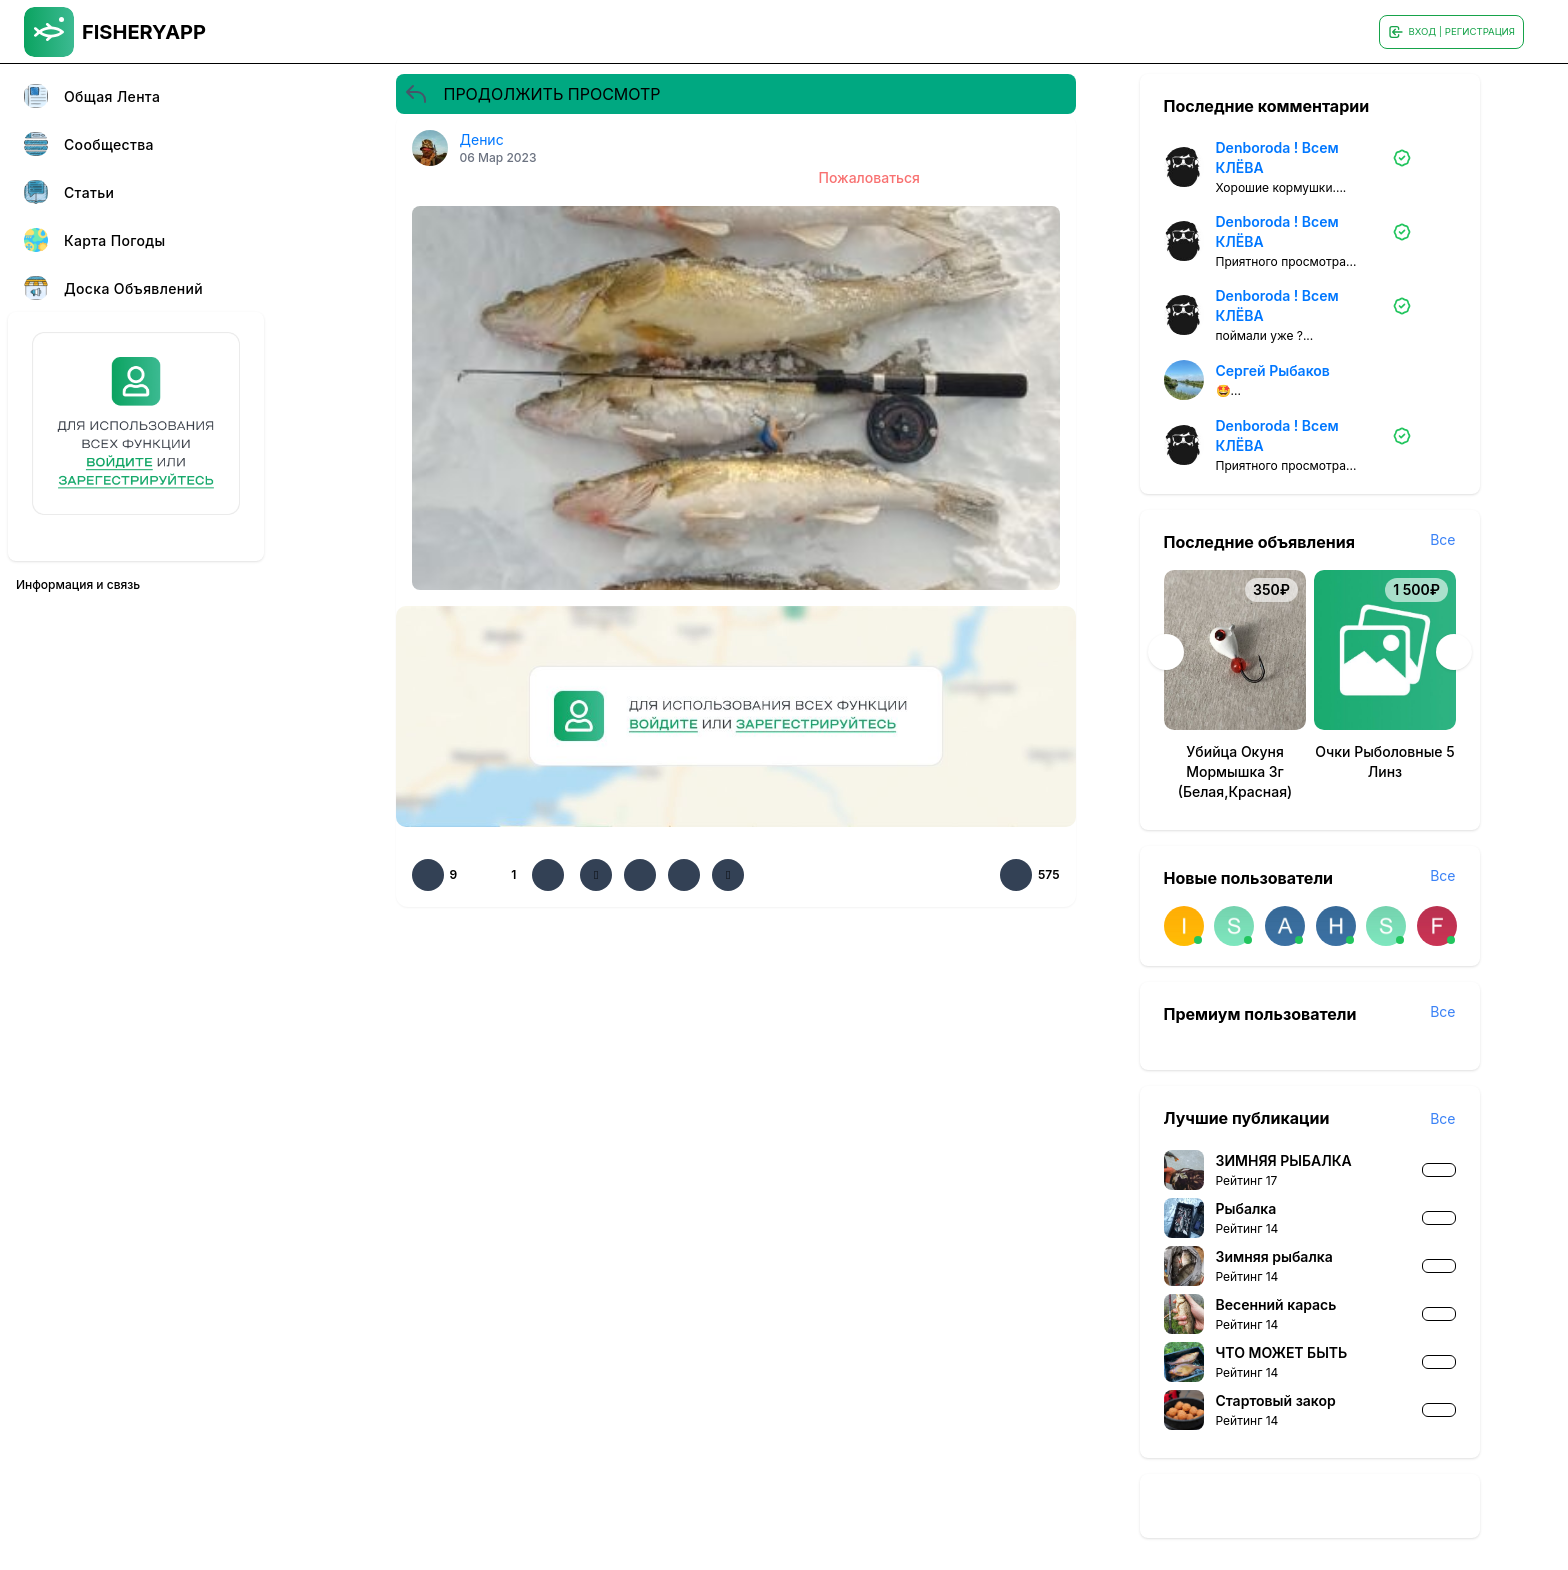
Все (1442, 539)
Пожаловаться (870, 177)
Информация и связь (78, 584)
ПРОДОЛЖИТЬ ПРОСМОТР (532, 94)
